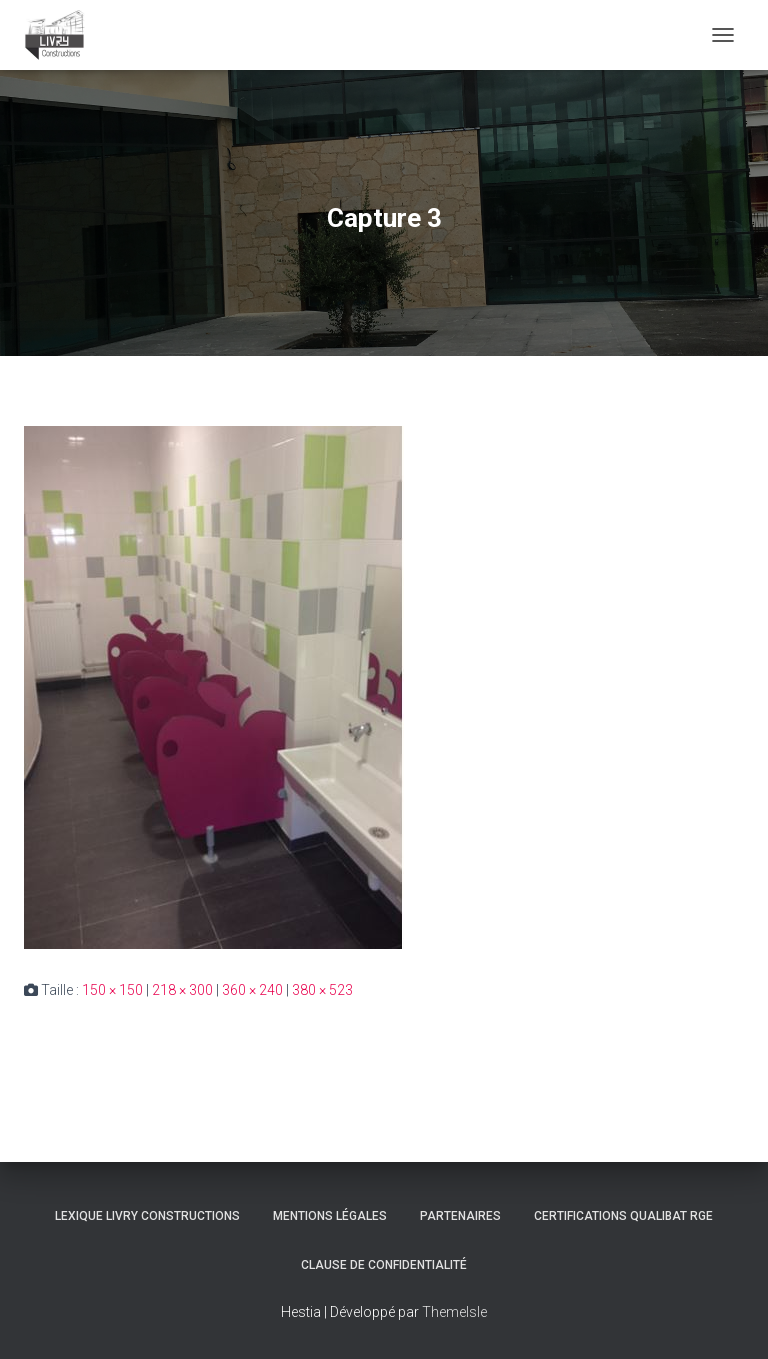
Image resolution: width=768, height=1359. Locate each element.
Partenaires (460, 1216)
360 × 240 (252, 990)
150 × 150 (112, 990)
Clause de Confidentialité (384, 1265)
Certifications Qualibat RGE (623, 1216)
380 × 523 (322, 990)
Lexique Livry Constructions (147, 1216)
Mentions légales (330, 1216)
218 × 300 (182, 990)
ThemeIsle (454, 1312)
